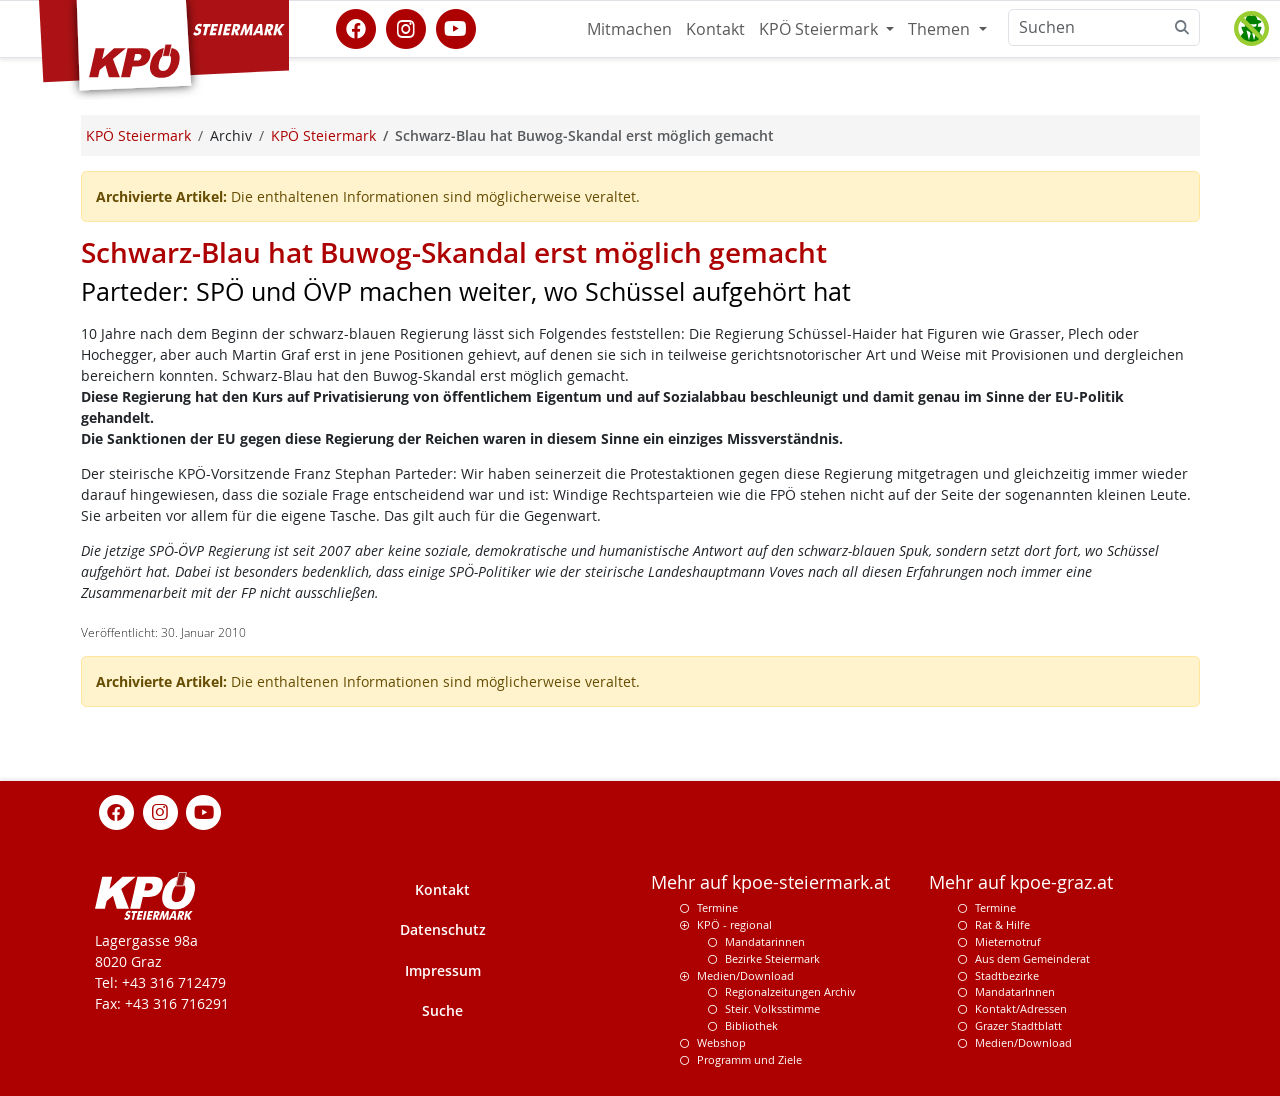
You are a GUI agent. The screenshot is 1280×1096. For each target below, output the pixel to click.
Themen (941, 29)
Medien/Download (745, 975)
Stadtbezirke (1007, 975)
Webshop (721, 1042)
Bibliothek (751, 1025)
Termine (717, 907)
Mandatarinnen (765, 941)
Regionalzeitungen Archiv (790, 991)
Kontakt (715, 29)
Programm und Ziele (749, 1059)
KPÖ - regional (734, 924)
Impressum (443, 970)
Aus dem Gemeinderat (1032, 958)
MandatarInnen (1015, 991)
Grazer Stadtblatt (1018, 1025)
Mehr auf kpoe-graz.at (1021, 882)
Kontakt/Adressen (1021, 1008)
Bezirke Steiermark (772, 958)
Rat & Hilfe (1002, 924)
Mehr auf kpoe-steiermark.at (770, 882)
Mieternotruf (1008, 941)
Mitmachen (629, 29)
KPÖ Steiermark (820, 29)
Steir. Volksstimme (772, 1008)
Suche (442, 1010)
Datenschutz (443, 929)
